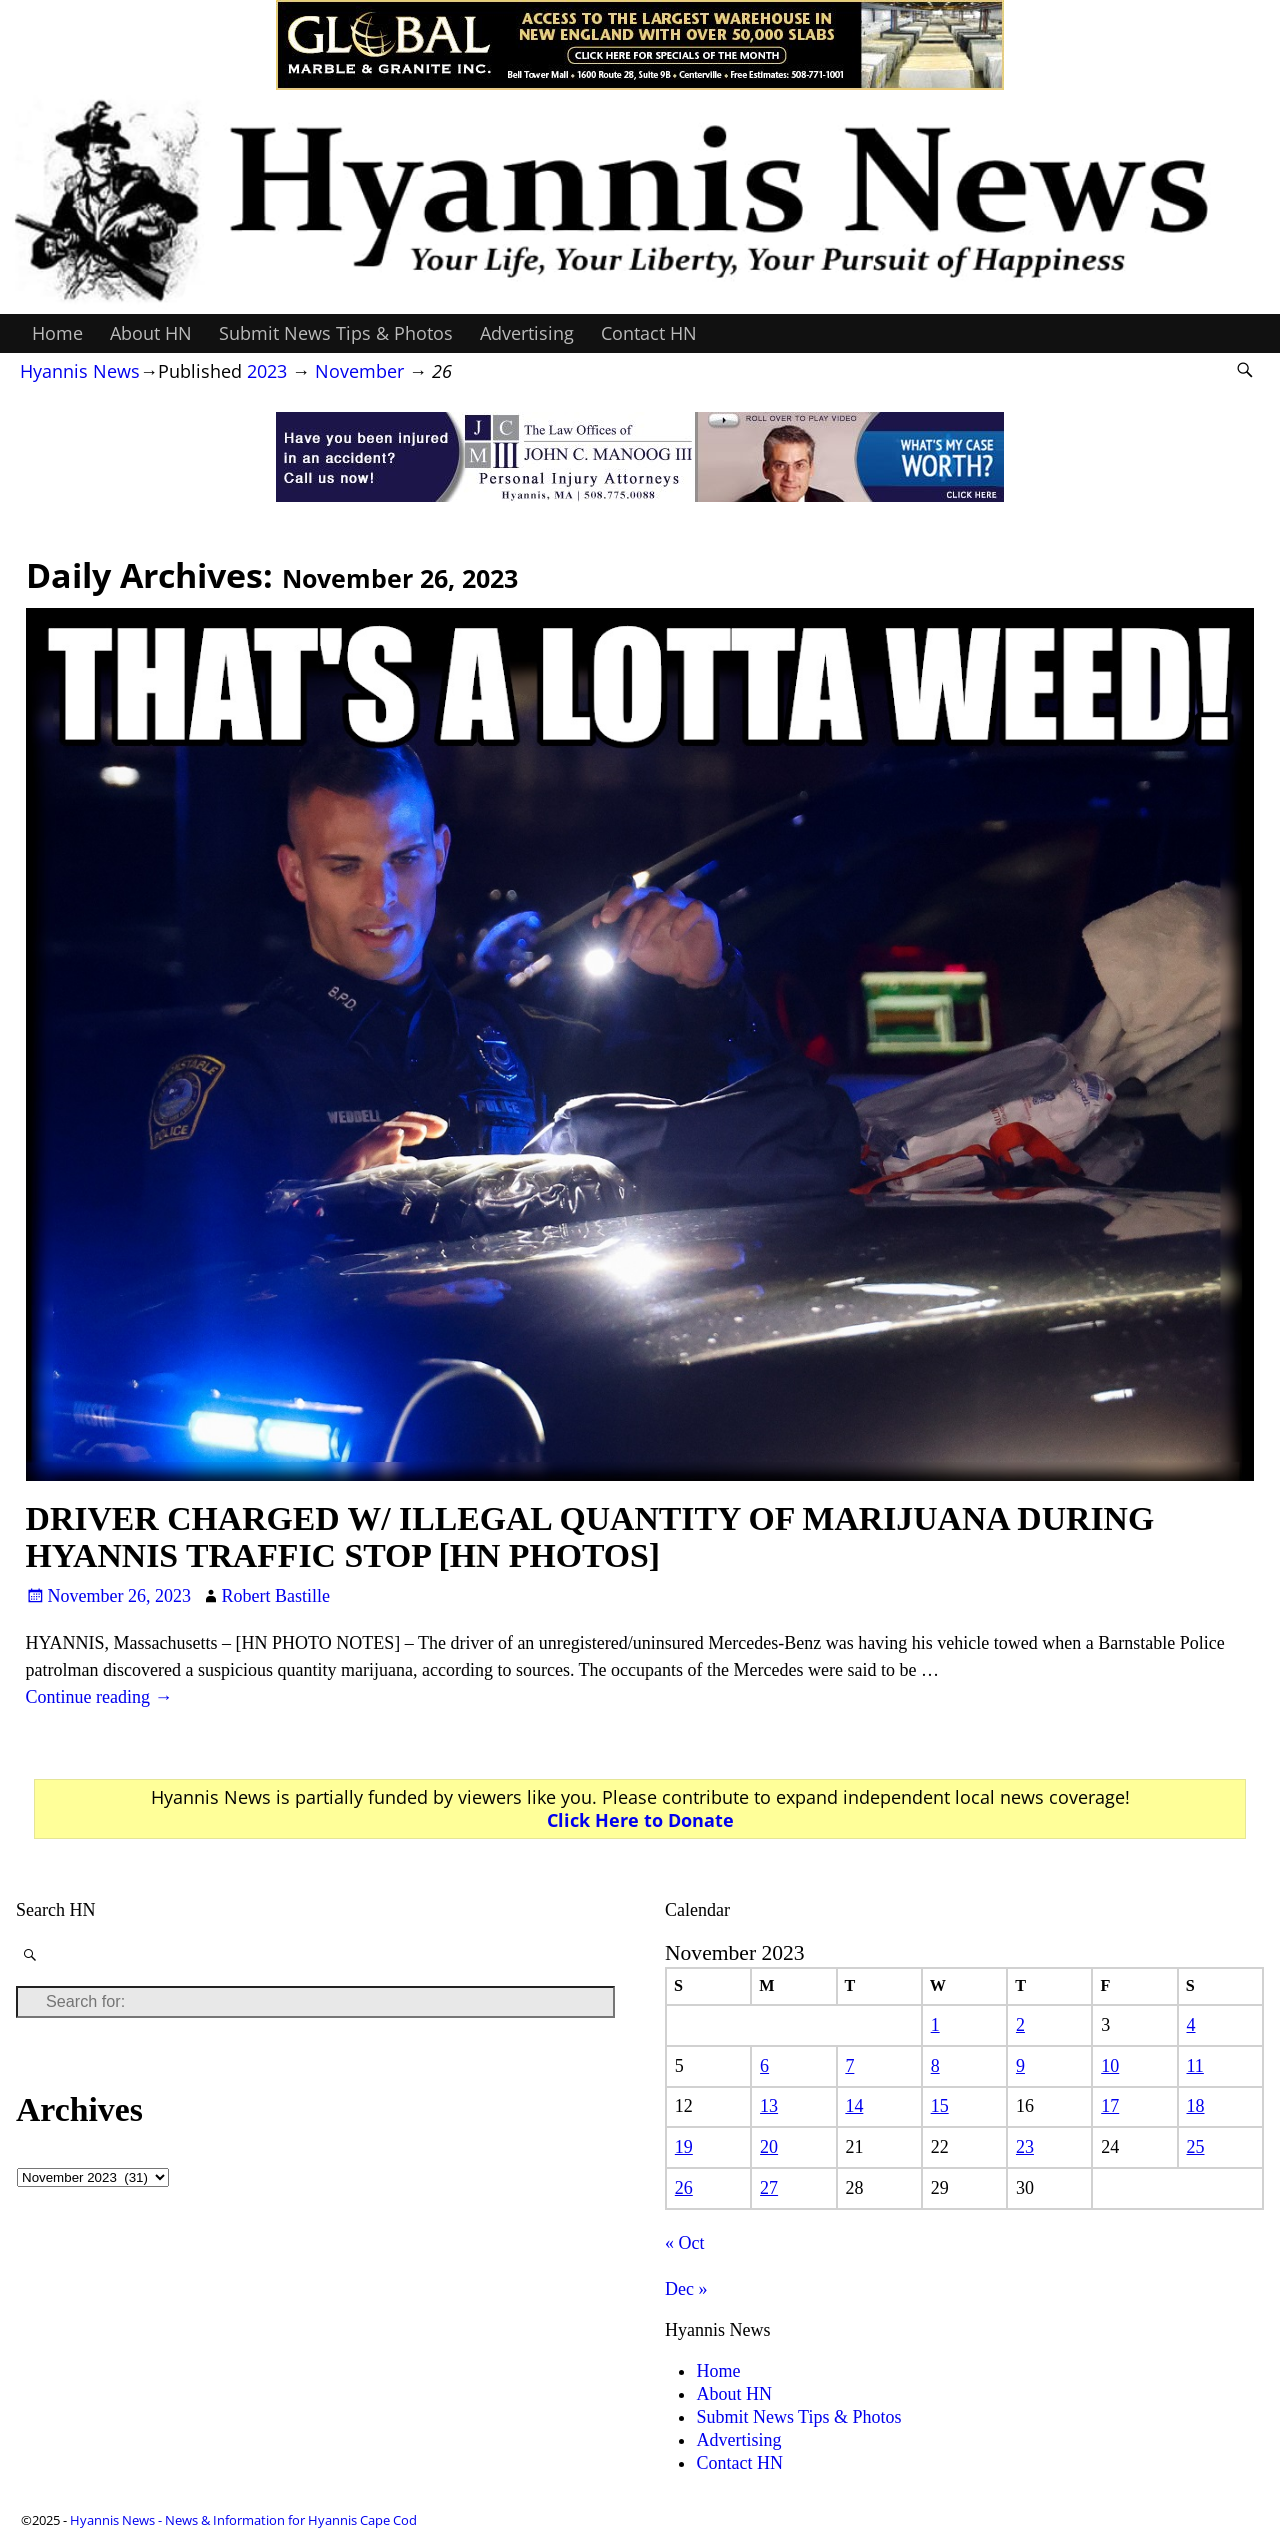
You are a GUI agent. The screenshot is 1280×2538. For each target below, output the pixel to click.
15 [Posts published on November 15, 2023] (940, 2106)
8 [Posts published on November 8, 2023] (935, 2066)
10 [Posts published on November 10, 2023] (1110, 2066)
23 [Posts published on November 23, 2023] (1025, 2147)
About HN (151, 333)
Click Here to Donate (640, 1820)
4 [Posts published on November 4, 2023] (1191, 2025)
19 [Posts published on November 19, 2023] (684, 2147)
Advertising (527, 333)
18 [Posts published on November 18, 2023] (1196, 2106)
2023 (267, 371)
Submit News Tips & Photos (336, 333)
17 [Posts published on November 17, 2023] (1110, 2106)
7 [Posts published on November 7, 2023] (849, 2066)
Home (57, 333)
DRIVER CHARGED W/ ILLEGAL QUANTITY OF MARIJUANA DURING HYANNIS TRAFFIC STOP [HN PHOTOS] (590, 1537)
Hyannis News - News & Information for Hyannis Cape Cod (243, 2520)
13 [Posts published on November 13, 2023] (769, 2106)
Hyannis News (80, 371)
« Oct (685, 2243)
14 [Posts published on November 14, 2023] (854, 2106)
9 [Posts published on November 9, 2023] (1020, 2066)
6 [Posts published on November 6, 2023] (764, 2066)
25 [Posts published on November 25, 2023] (1196, 2147)
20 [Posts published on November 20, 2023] (769, 2147)
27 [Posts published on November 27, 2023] (769, 2188)
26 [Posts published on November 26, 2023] (684, 2188)
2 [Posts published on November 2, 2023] (1020, 2025)
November (359, 371)
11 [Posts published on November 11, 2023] (1195, 2066)
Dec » (686, 2289)
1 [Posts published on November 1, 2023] (935, 2025)
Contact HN (649, 333)
